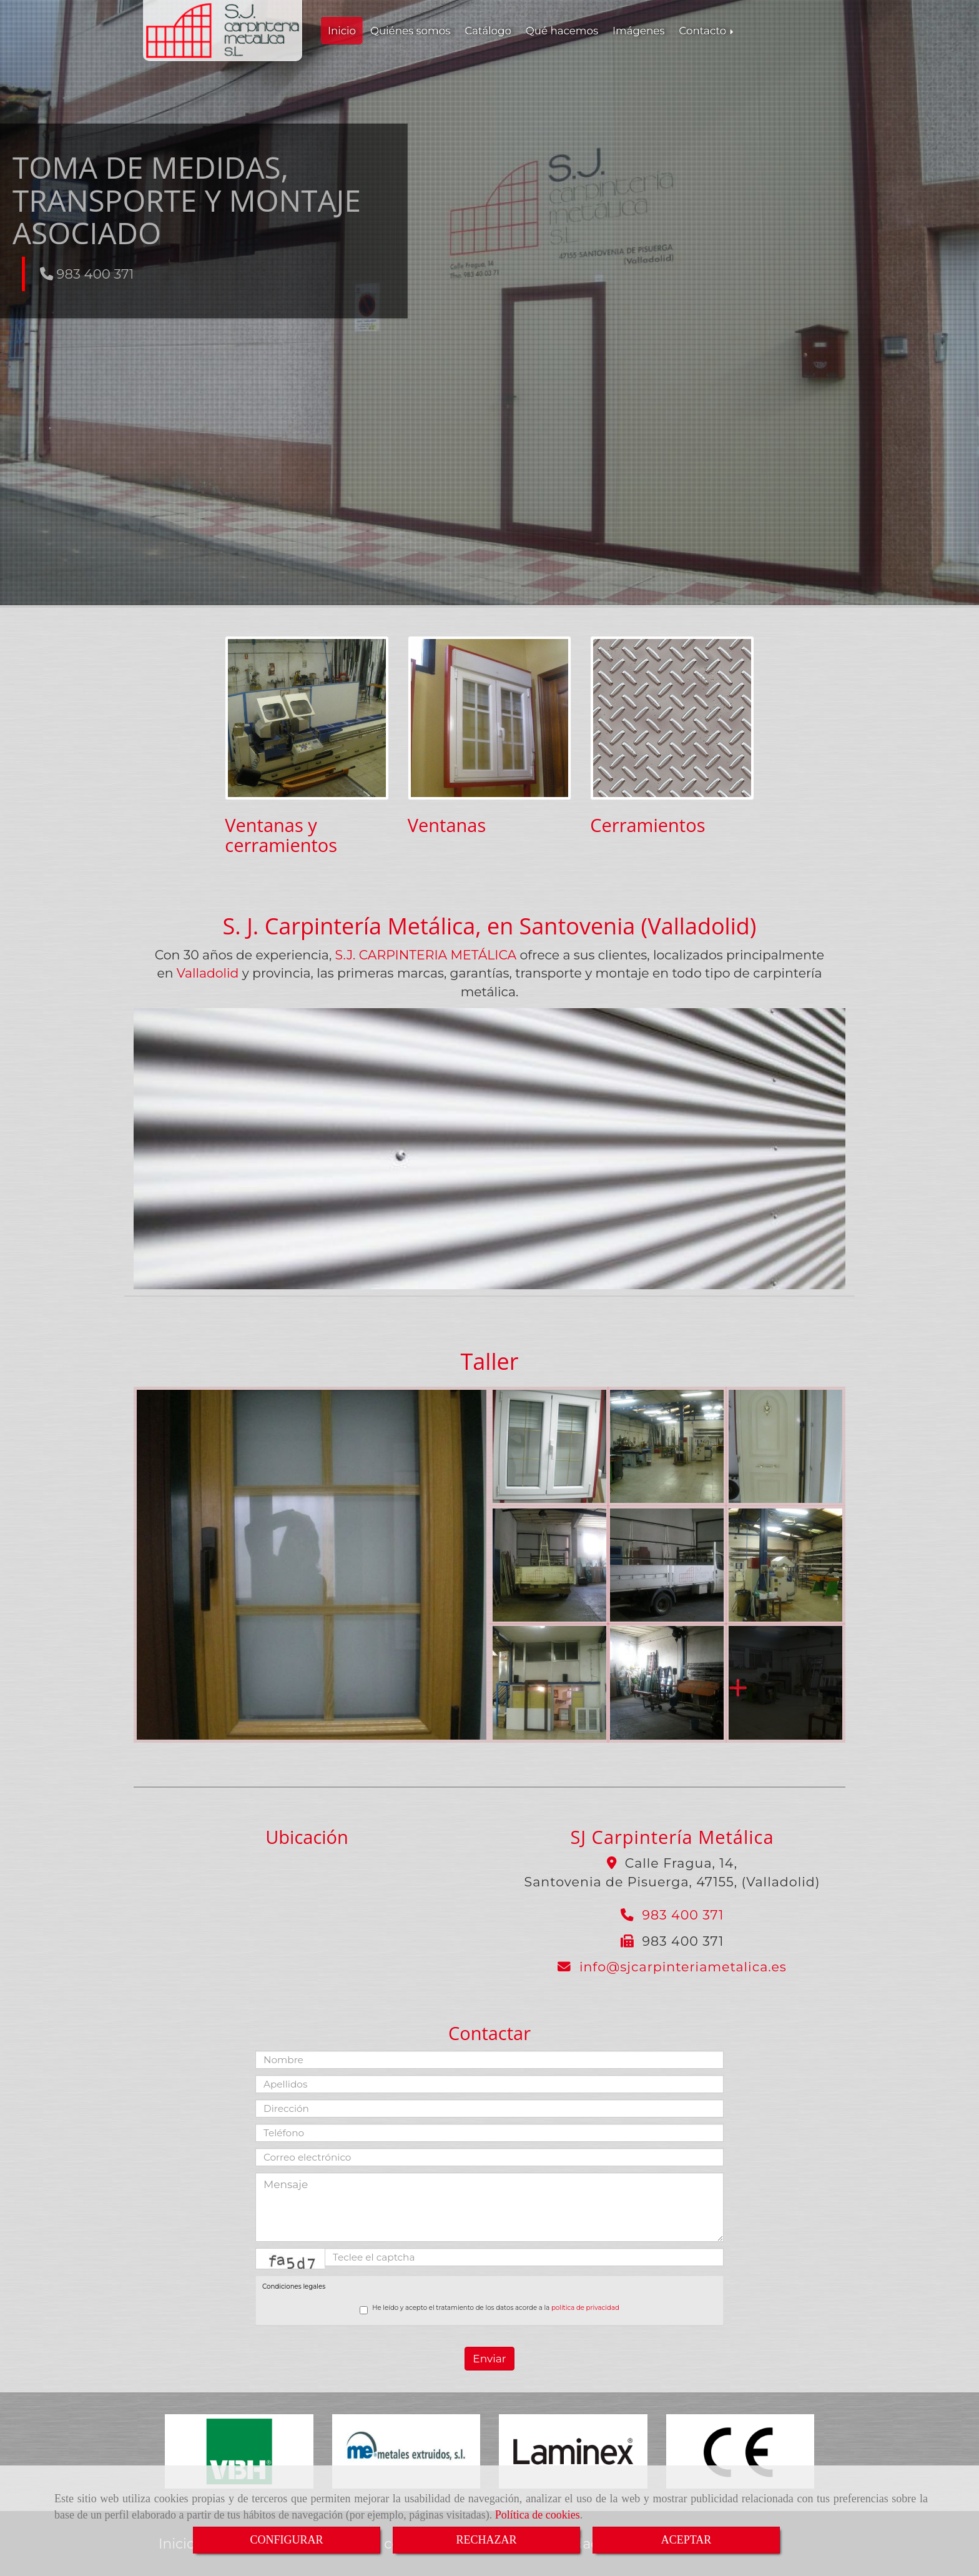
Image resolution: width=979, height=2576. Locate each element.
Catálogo (488, 30)
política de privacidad (585, 2308)
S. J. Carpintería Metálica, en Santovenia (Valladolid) (490, 926)
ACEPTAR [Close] (686, 2540)
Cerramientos (647, 825)
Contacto (707, 30)
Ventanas (447, 825)
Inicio (342, 30)
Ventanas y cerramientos (281, 835)
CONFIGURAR (286, 2540)
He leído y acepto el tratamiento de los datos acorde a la (489, 2309)
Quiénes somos (410, 30)
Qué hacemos (562, 30)
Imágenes (638, 30)
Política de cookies (537, 2515)
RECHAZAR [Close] (486, 2540)
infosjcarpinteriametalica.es (683, 1966)
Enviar (489, 2358)
